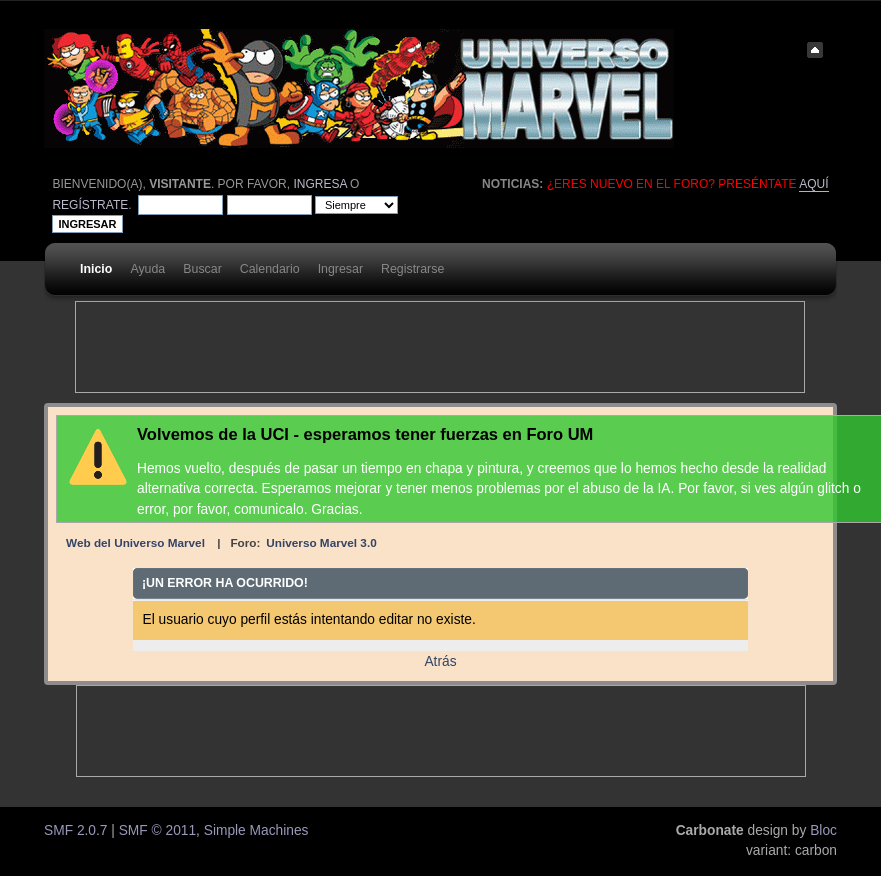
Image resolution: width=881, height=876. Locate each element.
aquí (813, 184)
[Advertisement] (440, 347)
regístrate (90, 205)
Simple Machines (256, 830)
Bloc (823, 830)
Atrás (440, 661)
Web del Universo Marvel (135, 542)
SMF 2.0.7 (75, 830)
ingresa (319, 184)
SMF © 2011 (157, 830)
